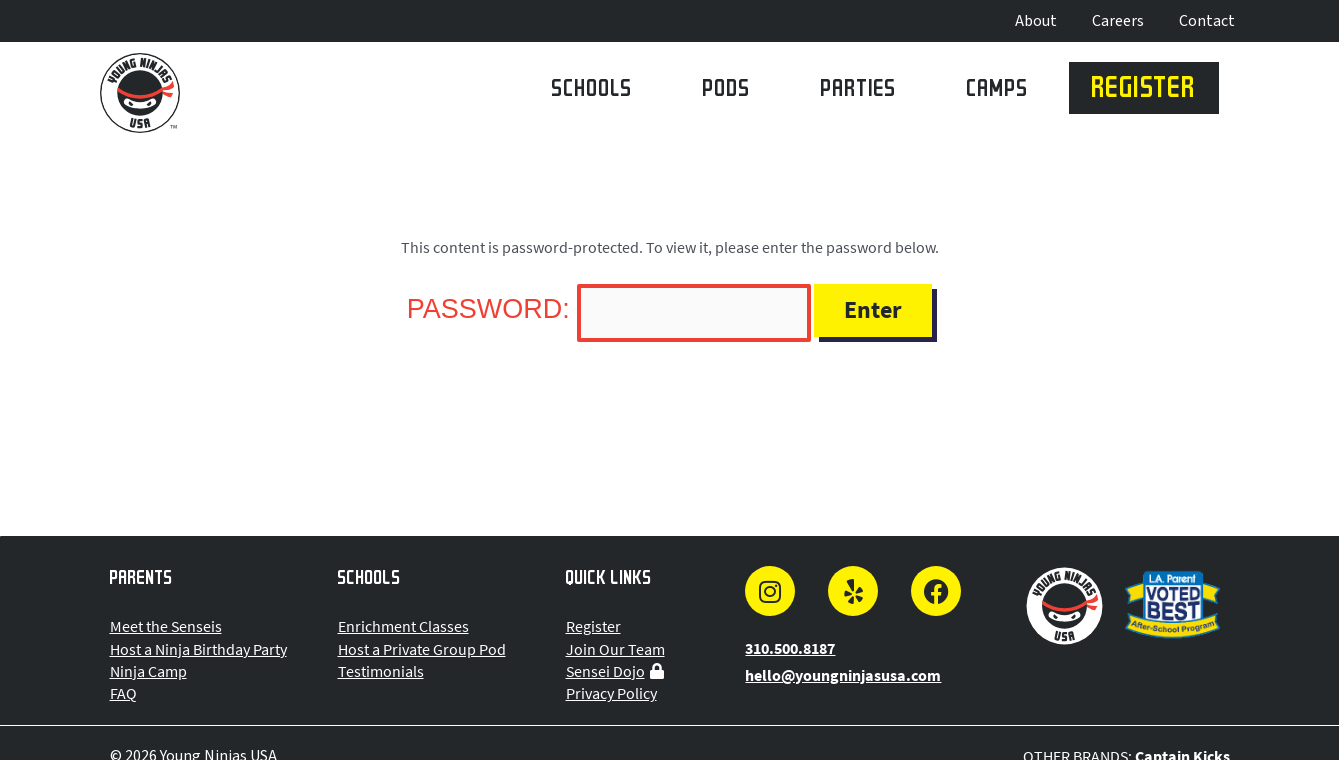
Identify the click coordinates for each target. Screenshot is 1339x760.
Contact (1207, 21)
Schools (592, 91)
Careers (1118, 21)
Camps (998, 91)
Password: (609, 309)
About (1036, 21)
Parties (859, 91)
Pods (727, 91)
